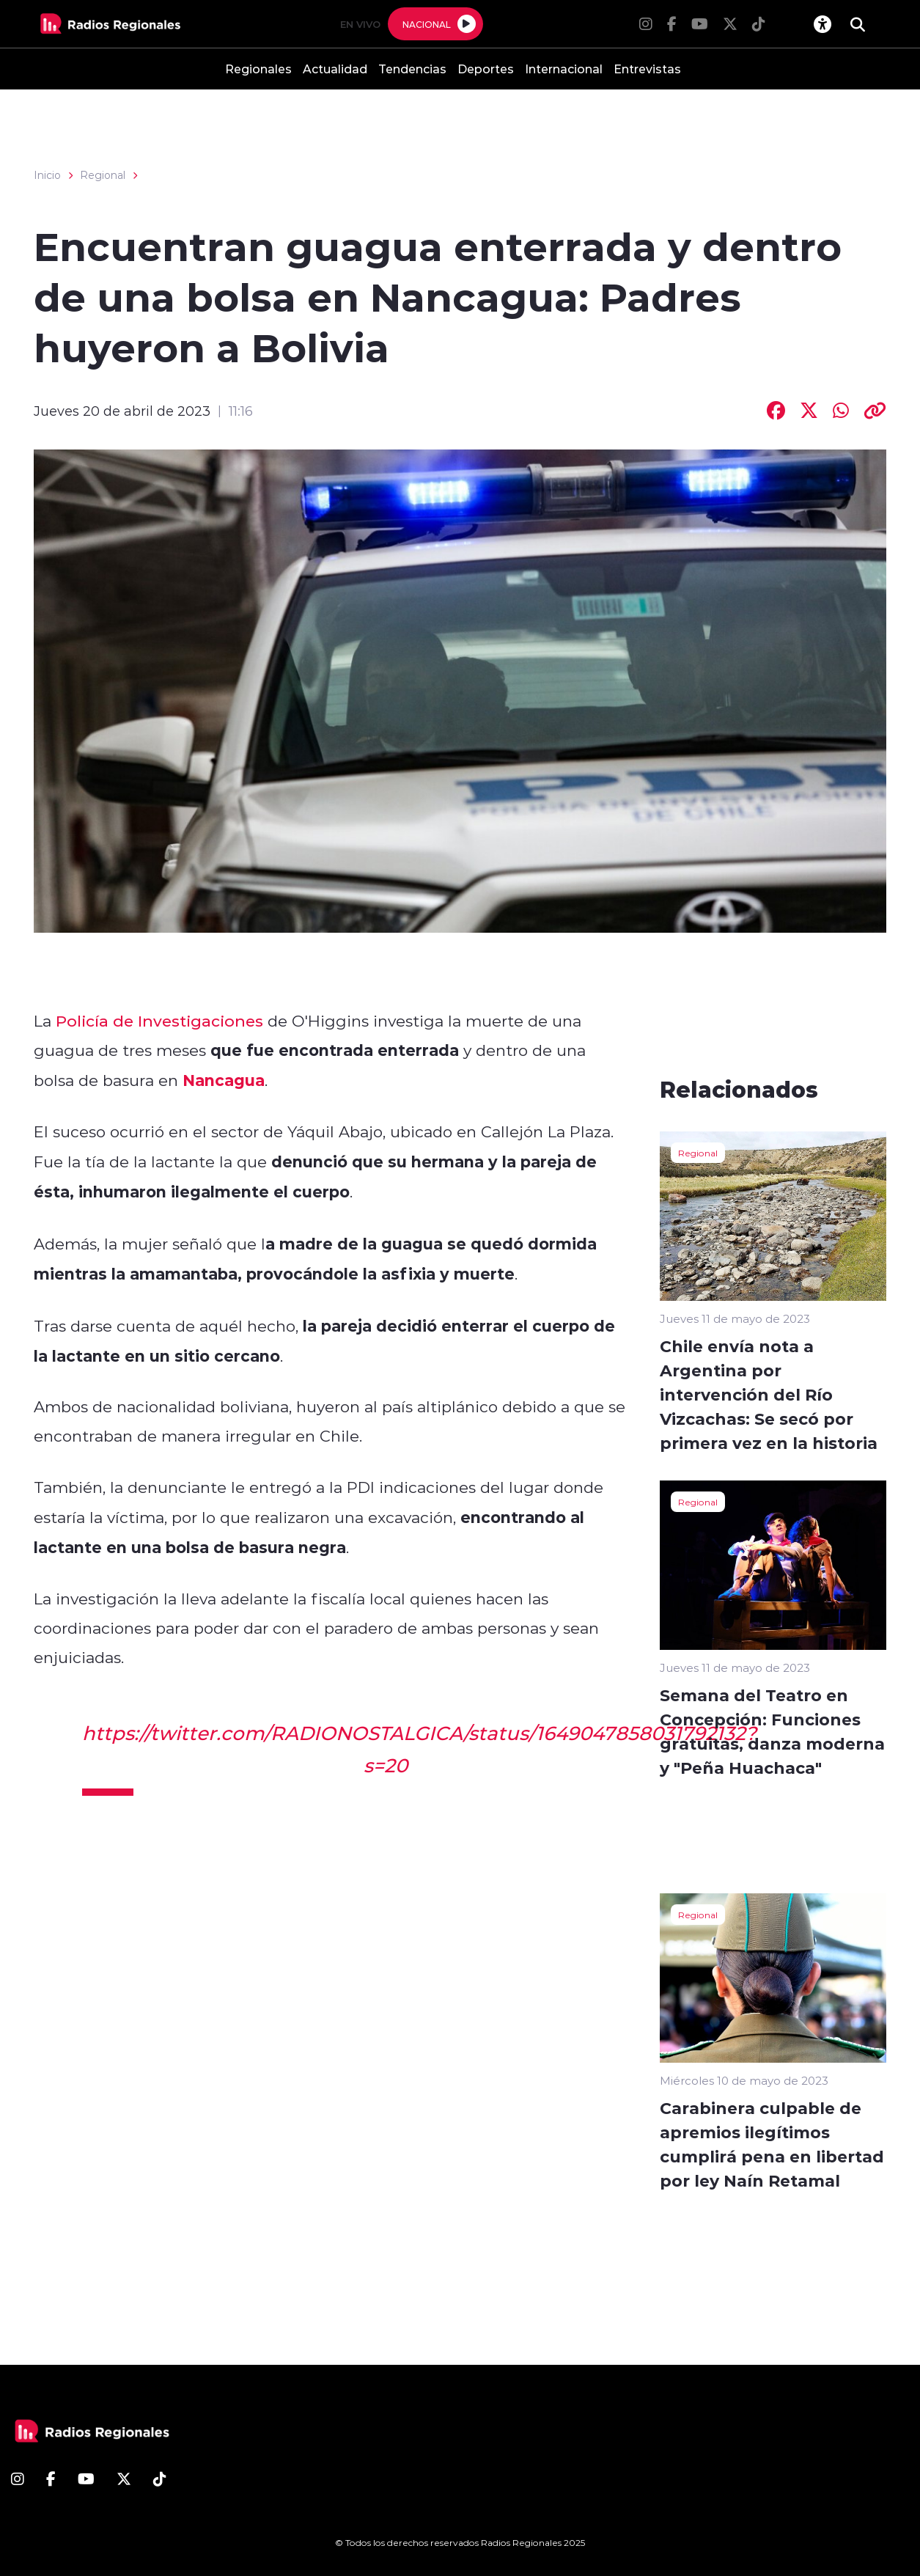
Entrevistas (647, 68)
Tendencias (412, 68)
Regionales (258, 68)
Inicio (47, 175)
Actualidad (335, 68)
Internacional (564, 68)
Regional (102, 175)
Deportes (485, 68)
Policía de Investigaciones (159, 1020)
